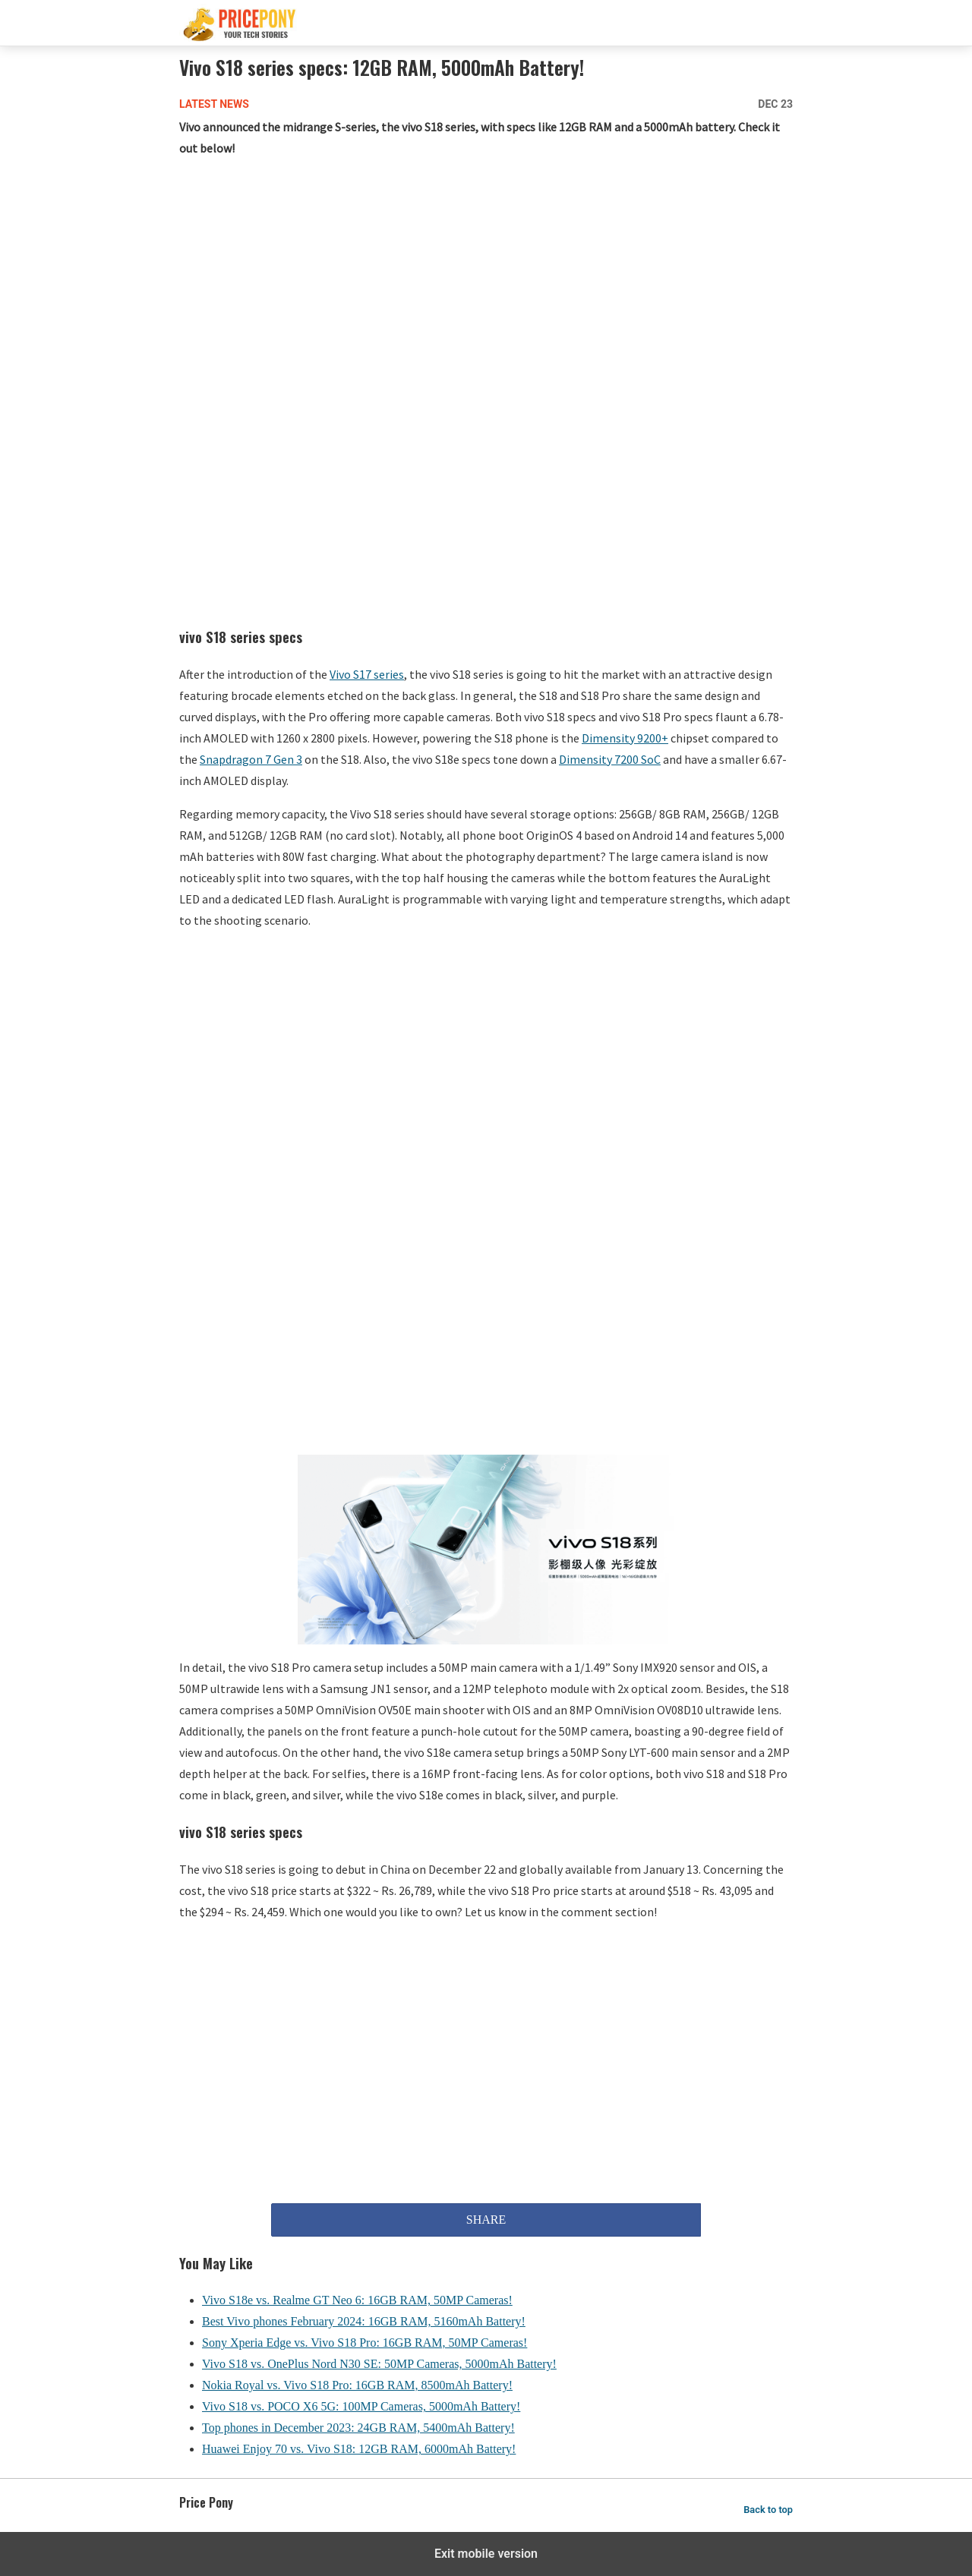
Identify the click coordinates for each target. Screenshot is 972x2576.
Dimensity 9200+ (625, 738)
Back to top (768, 2509)
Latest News (214, 104)
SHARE (486, 2219)
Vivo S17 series (367, 674)
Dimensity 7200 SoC (610, 759)
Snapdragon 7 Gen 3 (251, 759)
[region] (486, 292)
